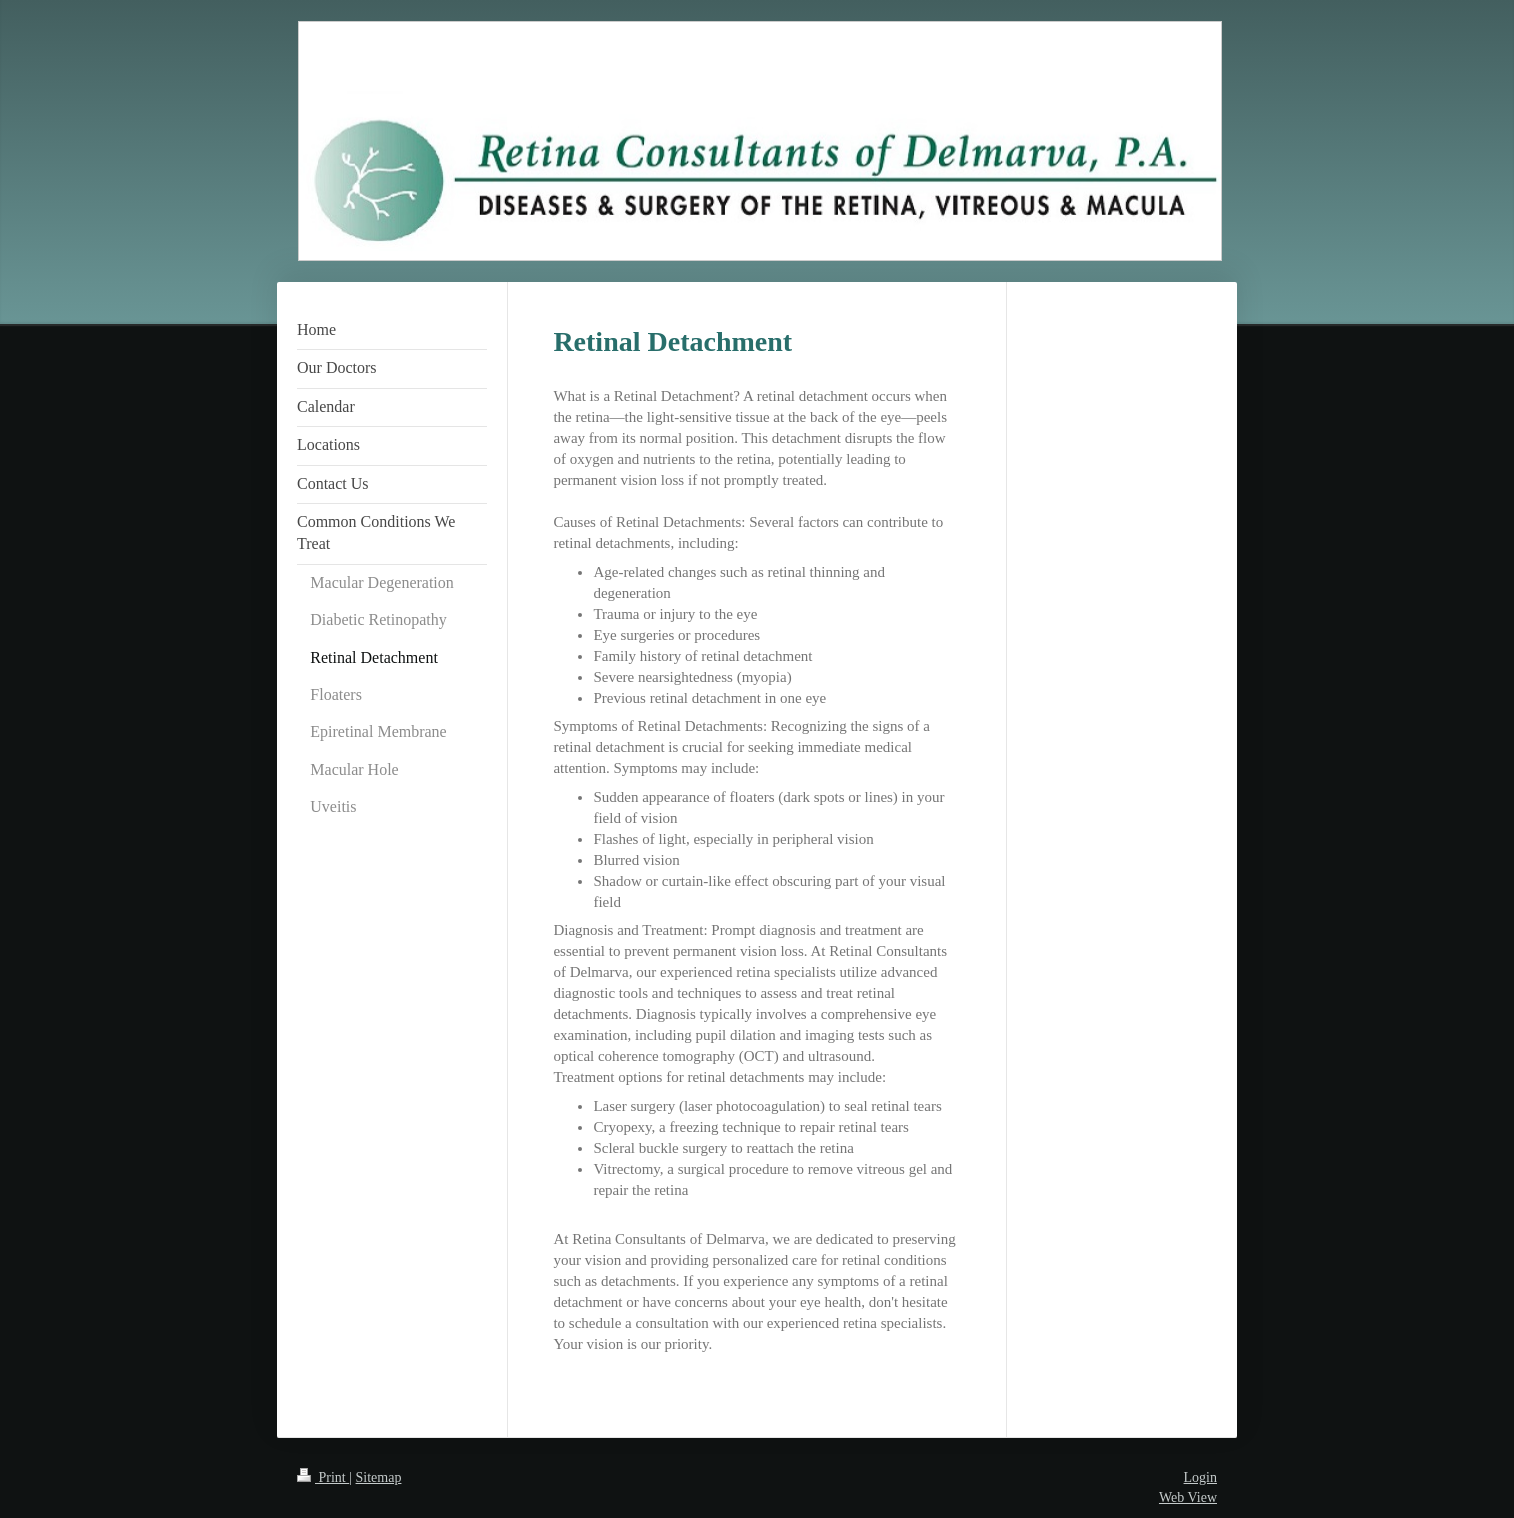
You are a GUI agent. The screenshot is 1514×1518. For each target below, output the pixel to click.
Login (1200, 1477)
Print (323, 1477)
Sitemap (379, 1477)
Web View (1188, 1497)
